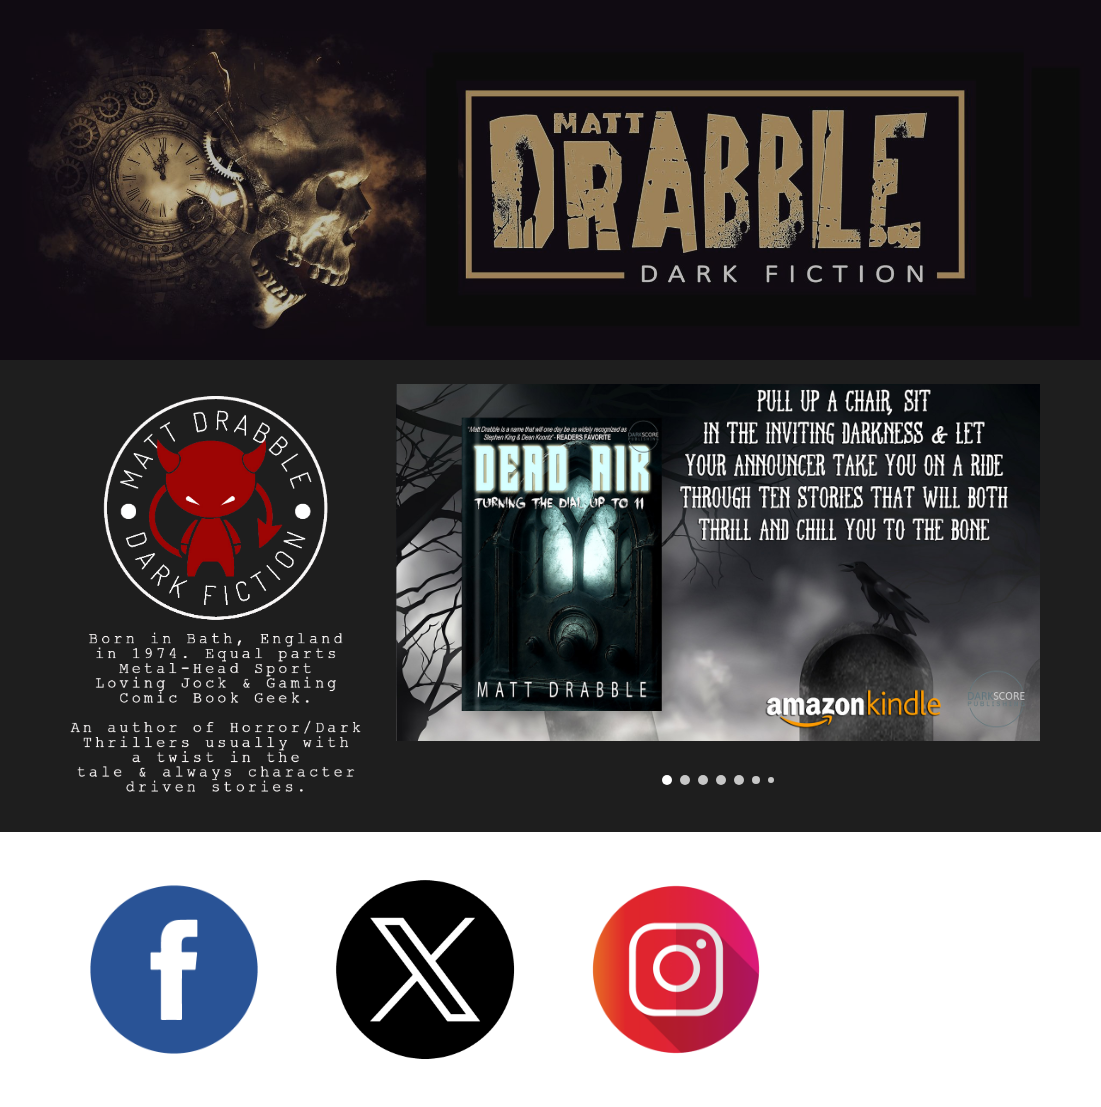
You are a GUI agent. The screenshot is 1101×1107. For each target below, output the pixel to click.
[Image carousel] (718, 584)
